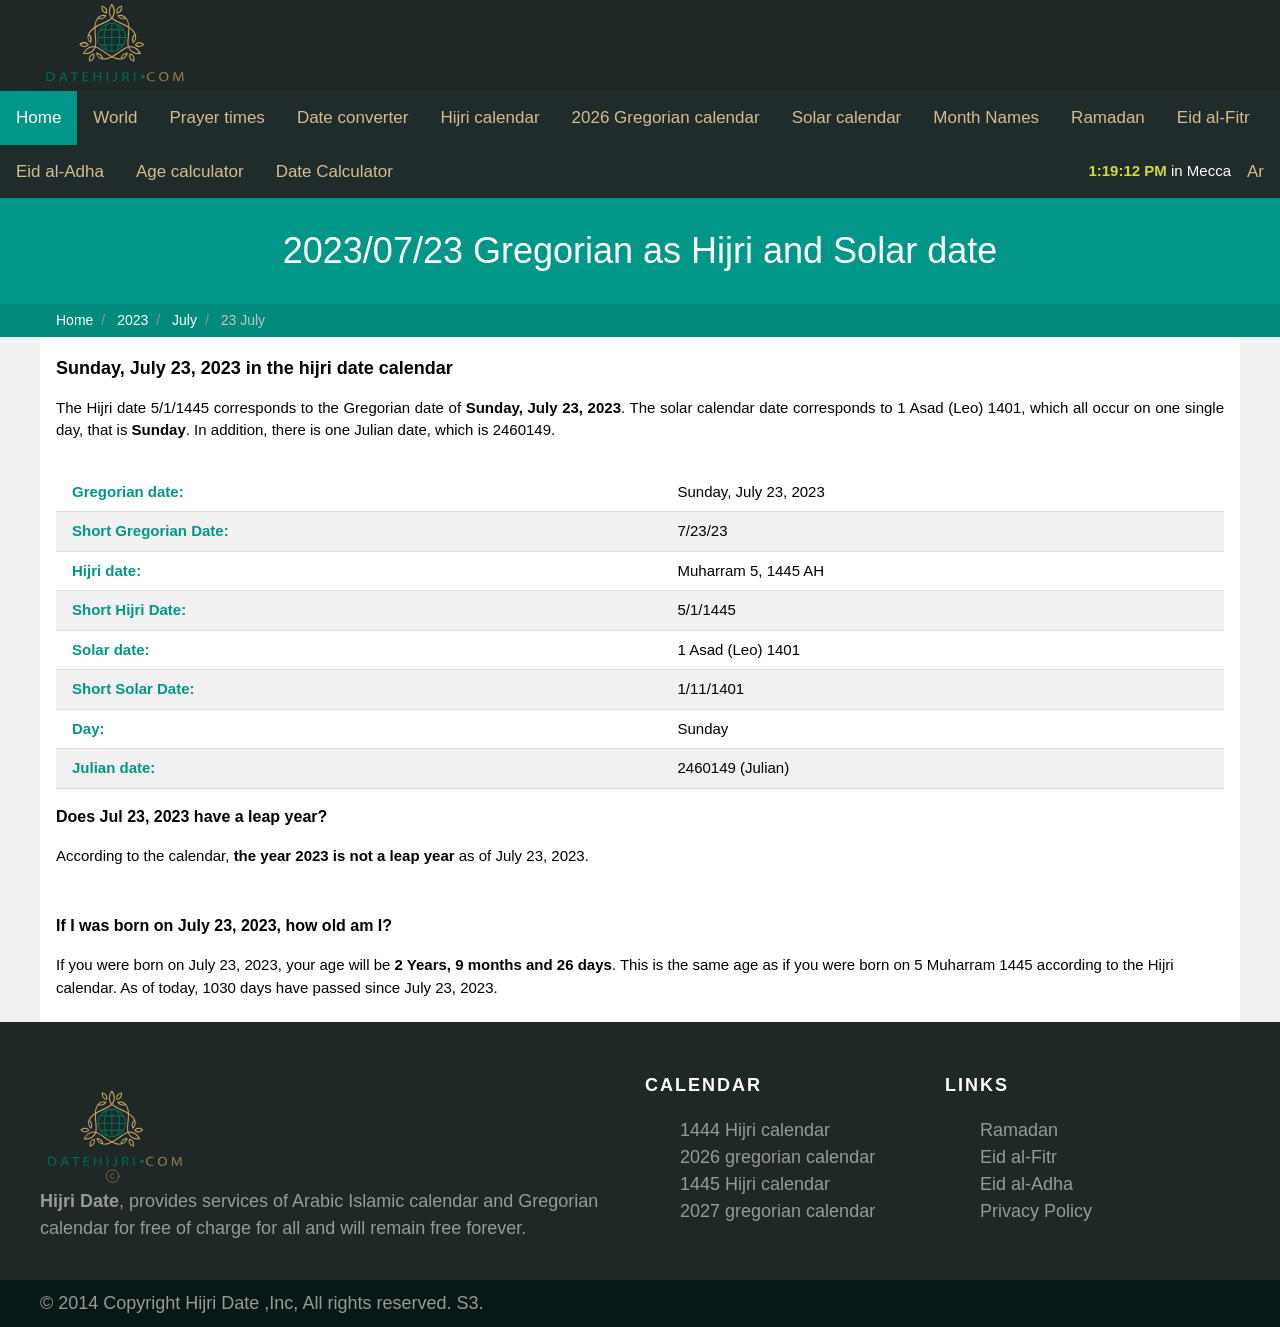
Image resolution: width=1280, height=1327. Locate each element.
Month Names (986, 117)
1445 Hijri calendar (755, 1184)
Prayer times (216, 117)
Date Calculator (334, 171)
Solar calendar (847, 117)
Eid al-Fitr (1213, 117)
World (115, 117)
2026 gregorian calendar (777, 1157)
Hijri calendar (489, 117)
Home (38, 117)
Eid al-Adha (60, 171)
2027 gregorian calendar (777, 1211)
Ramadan (1108, 117)
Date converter (353, 117)
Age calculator (190, 171)
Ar (1255, 171)
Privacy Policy (1036, 1211)
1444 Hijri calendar (755, 1130)
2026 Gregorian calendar (666, 117)
